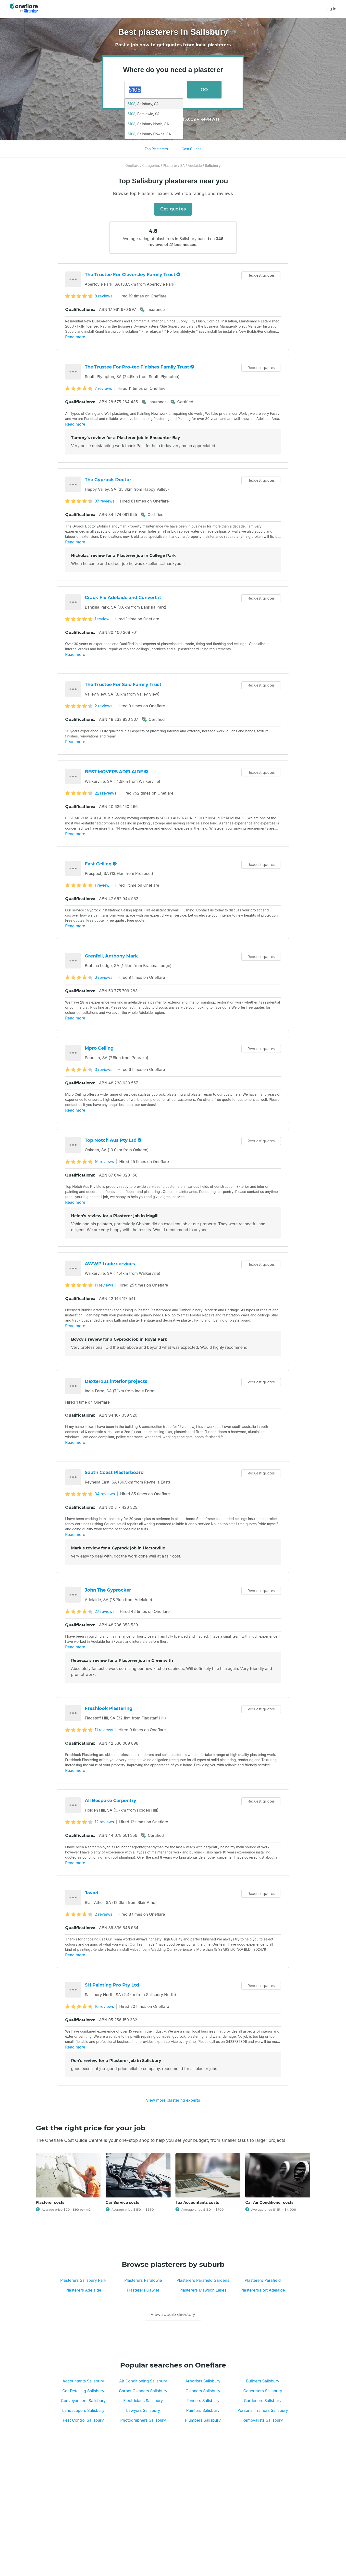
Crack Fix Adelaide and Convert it (123, 597)
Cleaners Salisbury (202, 2390)
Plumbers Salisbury (203, 2420)
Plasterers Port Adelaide (262, 2290)
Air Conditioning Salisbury (143, 2381)
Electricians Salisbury (143, 2400)
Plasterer (170, 165)
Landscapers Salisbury (83, 2410)
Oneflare (132, 165)
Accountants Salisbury (83, 2381)
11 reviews (104, 1285)
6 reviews (103, 977)
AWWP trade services (110, 1263)
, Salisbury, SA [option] (143, 104)
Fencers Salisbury (203, 2400)
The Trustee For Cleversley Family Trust (130, 274)
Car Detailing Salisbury (83, 2390)
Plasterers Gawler (143, 2290)
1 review (102, 618)
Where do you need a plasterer (173, 70)
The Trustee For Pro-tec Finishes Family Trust (137, 367)
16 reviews (104, 1161)
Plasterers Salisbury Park (83, 2280)
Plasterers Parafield (263, 2280)
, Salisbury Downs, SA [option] (149, 134)
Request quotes (261, 275)
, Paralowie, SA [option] (144, 114)
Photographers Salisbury (143, 2420)
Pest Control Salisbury (83, 2420)
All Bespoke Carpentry (110, 1800)
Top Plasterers (156, 149)
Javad (91, 1893)
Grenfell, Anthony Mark (111, 956)
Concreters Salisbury (262, 2390)
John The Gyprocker (108, 1590)
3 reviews (103, 1069)
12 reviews (104, 1821)
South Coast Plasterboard (114, 1472)
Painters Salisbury (203, 2410)
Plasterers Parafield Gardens (202, 2280)
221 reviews (105, 793)
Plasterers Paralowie (143, 2280)
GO (204, 89)
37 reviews (105, 501)
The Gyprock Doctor (108, 479)
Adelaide (195, 165)
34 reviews (105, 1493)
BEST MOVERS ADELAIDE (114, 771)
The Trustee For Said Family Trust (123, 684)
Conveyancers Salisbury (83, 2400)
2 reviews (103, 705)
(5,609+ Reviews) (201, 119)
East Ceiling (98, 864)
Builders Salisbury (262, 2381)
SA (182, 165)
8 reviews (103, 296)
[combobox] (153, 89)
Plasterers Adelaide (83, 2290)
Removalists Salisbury (263, 2420)
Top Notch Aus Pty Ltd (110, 1140)
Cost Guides (191, 149)
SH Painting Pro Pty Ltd (112, 1985)
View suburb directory (173, 2314)
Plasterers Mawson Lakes (203, 2290)
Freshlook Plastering (109, 1708)
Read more (75, 336)
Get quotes (173, 209)
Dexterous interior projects (116, 1381)
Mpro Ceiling (99, 1048)
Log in (330, 9)
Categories (151, 165)
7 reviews (103, 388)
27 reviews (105, 1611)
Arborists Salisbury (202, 2381)
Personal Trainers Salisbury (262, 2410)
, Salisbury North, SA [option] (148, 124)
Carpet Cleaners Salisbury (143, 2390)
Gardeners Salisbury (263, 2400)
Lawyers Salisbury (143, 2410)
